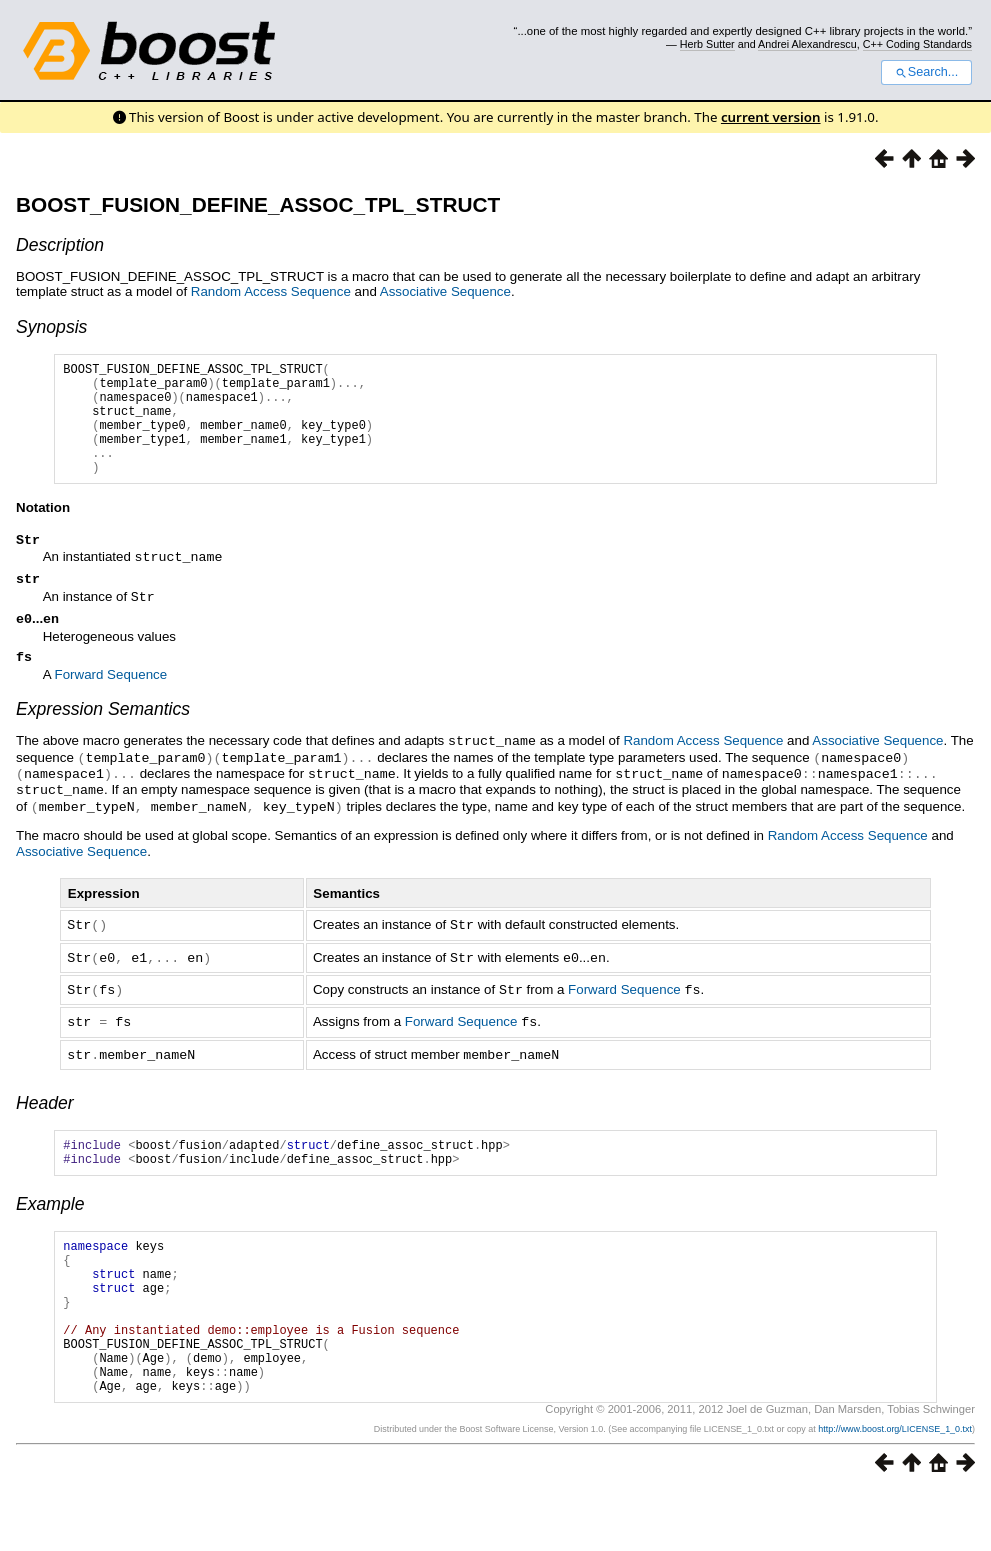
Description (60, 245)
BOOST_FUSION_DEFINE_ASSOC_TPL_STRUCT (258, 204)
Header (45, 1123)
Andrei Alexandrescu (807, 44)
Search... (926, 72)
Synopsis (51, 327)
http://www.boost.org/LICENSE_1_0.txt (895, 1488)
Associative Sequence (445, 291)
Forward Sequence (111, 704)
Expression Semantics (103, 739)
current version (771, 117)
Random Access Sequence (271, 291)
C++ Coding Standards (917, 44)
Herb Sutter (707, 44)
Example (50, 1230)
